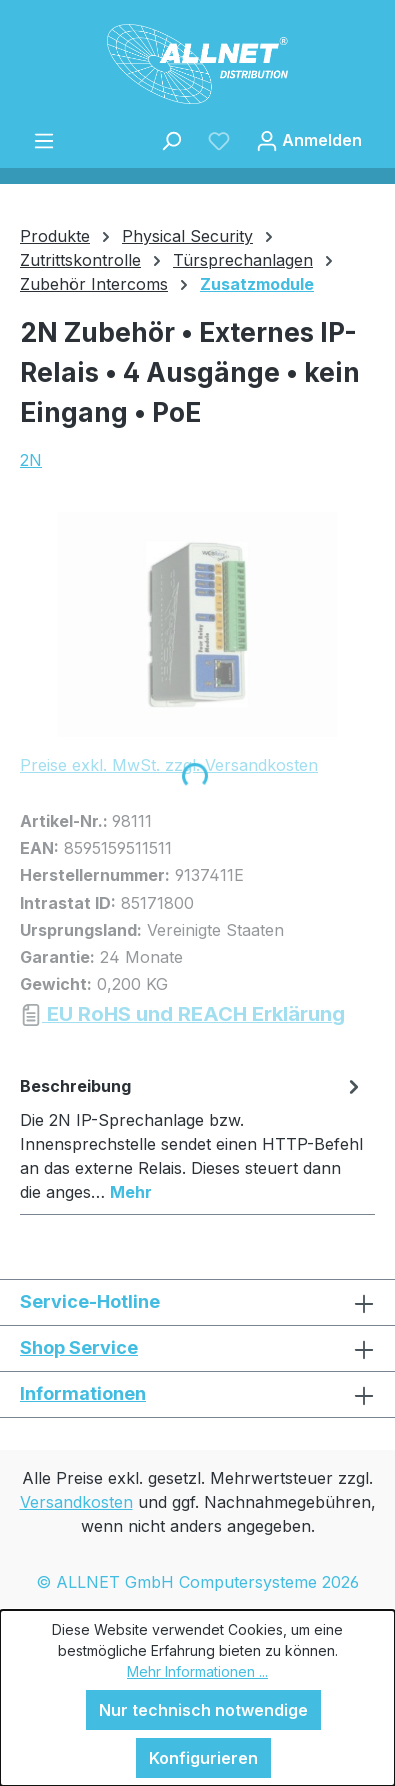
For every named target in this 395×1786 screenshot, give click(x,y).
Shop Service (79, 1347)
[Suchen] (171, 140)
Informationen (83, 1393)
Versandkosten (76, 1502)
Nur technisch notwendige (203, 1710)
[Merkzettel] (219, 140)
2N (31, 460)
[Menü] (44, 140)
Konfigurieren (203, 1758)
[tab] (192, 1138)
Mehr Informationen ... (197, 1671)
